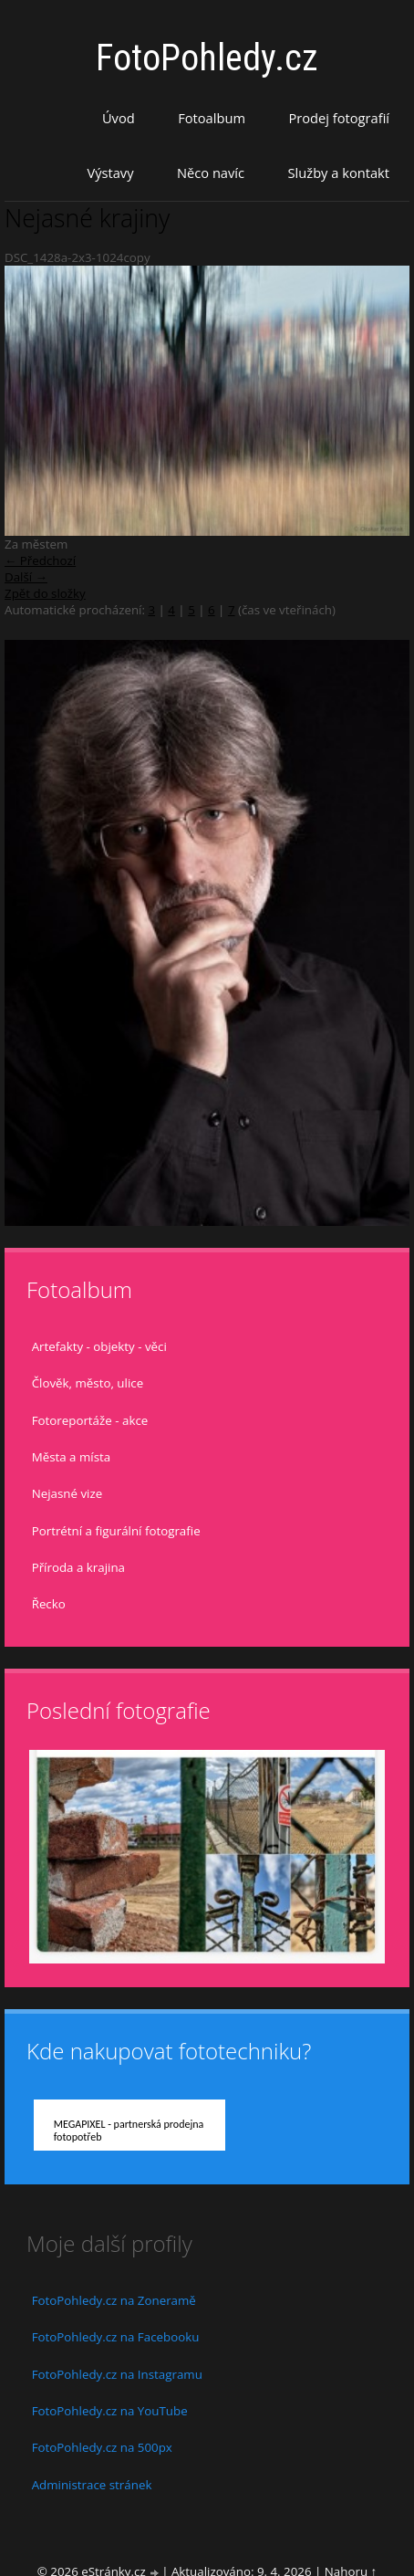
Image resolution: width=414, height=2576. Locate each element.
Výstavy (110, 172)
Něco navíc (210, 172)
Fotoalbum (211, 118)
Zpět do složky (45, 593)
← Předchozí (40, 560)
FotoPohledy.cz (207, 58)
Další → (26, 577)
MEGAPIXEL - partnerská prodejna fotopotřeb (129, 2130)
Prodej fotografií (338, 118)
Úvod (118, 118)
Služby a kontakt (338, 172)
